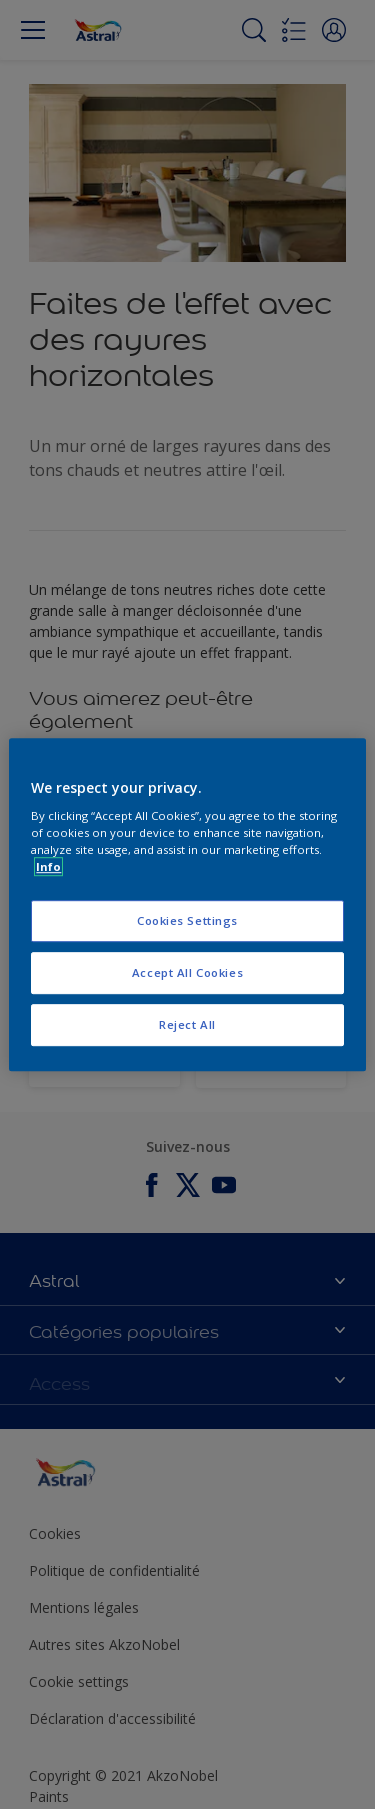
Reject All (187, 1024)
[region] (187, 905)
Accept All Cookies (187, 972)
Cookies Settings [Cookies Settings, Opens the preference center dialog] (187, 921)
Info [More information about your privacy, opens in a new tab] (48, 866)
